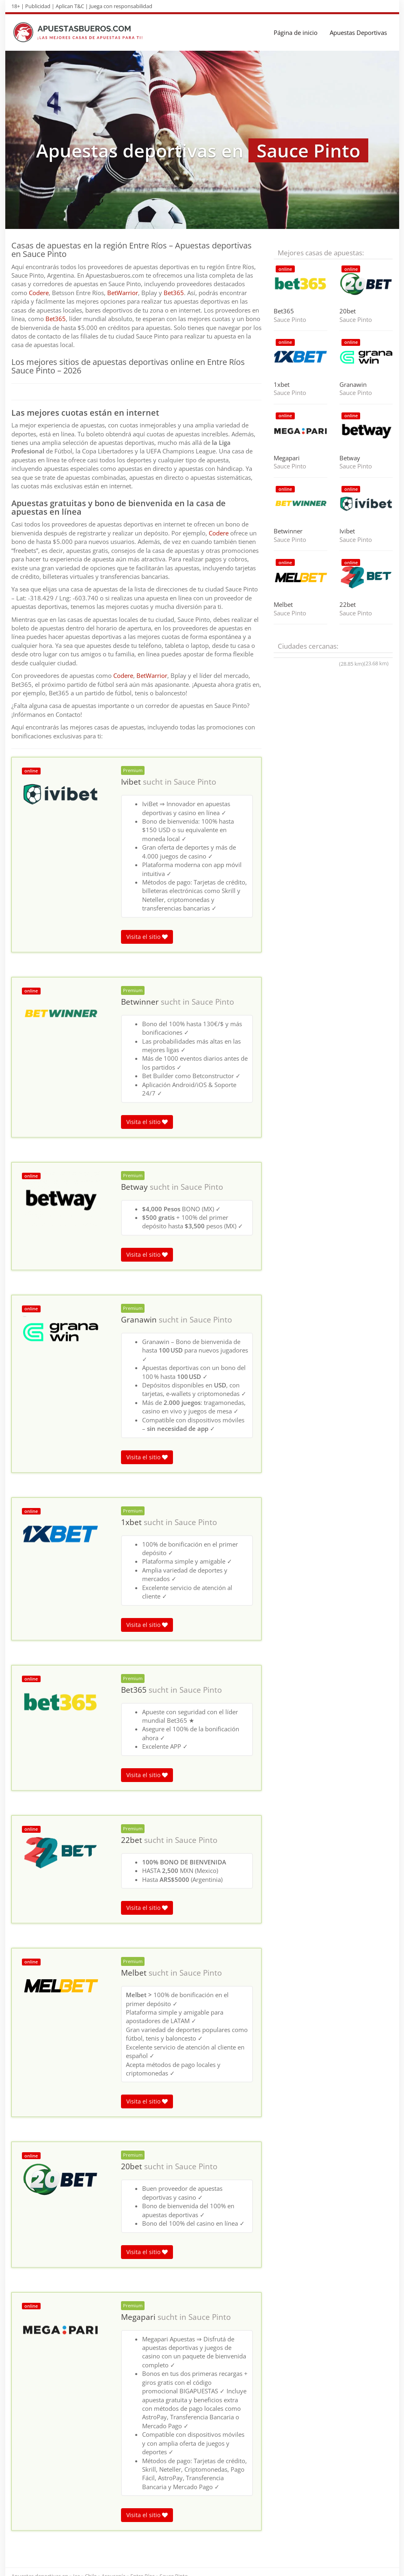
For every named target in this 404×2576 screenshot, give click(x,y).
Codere (39, 293)
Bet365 (174, 293)
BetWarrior (122, 293)
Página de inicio (296, 32)
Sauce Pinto (195, 782)
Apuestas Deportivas (358, 32)
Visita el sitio (147, 937)
